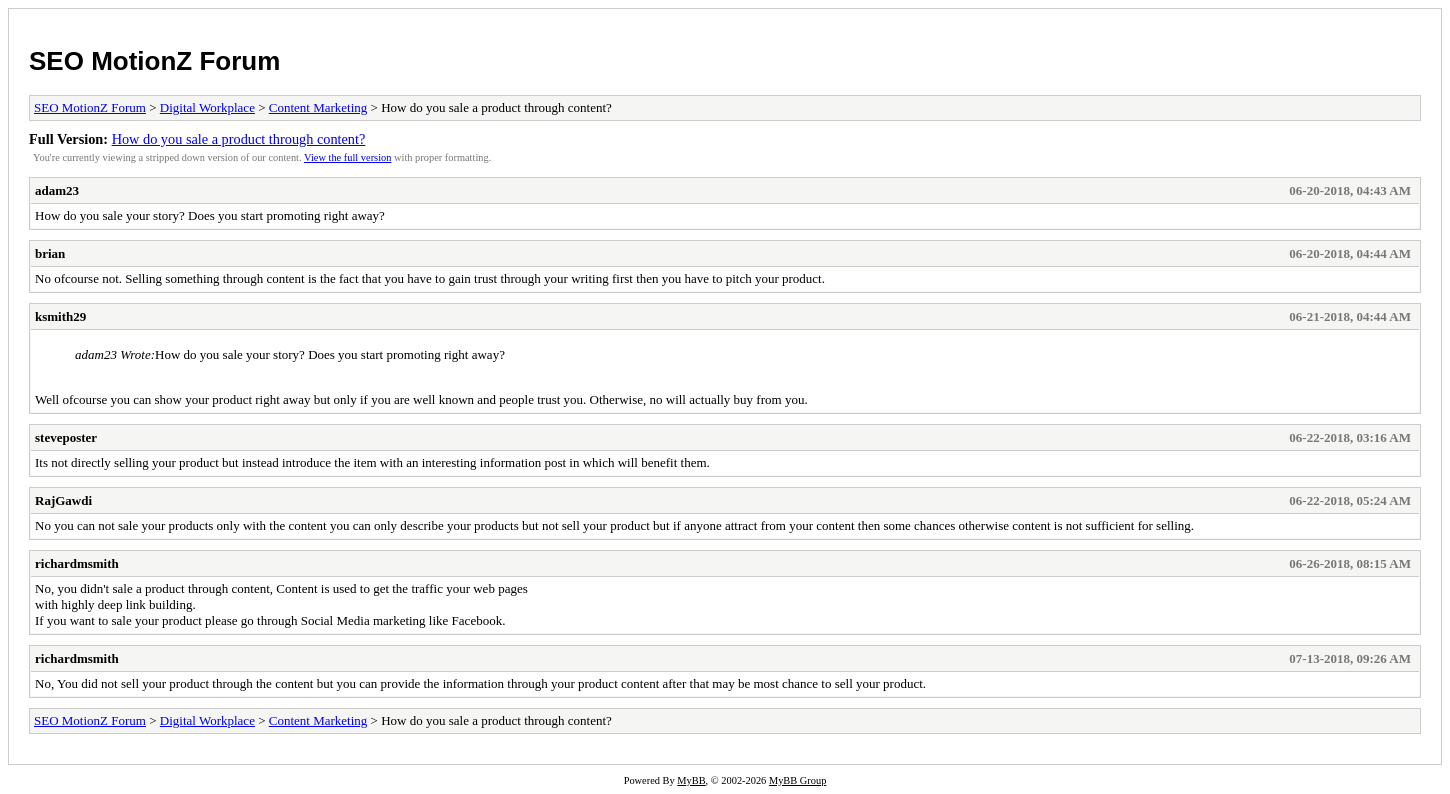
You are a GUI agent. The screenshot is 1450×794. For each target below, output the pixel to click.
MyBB (691, 780)
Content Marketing (318, 107)
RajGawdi (63, 500)
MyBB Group (797, 780)
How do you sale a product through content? (239, 139)
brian (50, 253)
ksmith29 (60, 316)
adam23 (57, 190)
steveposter (66, 437)
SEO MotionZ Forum (154, 61)
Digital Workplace (207, 107)
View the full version (347, 157)
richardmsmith (77, 563)
